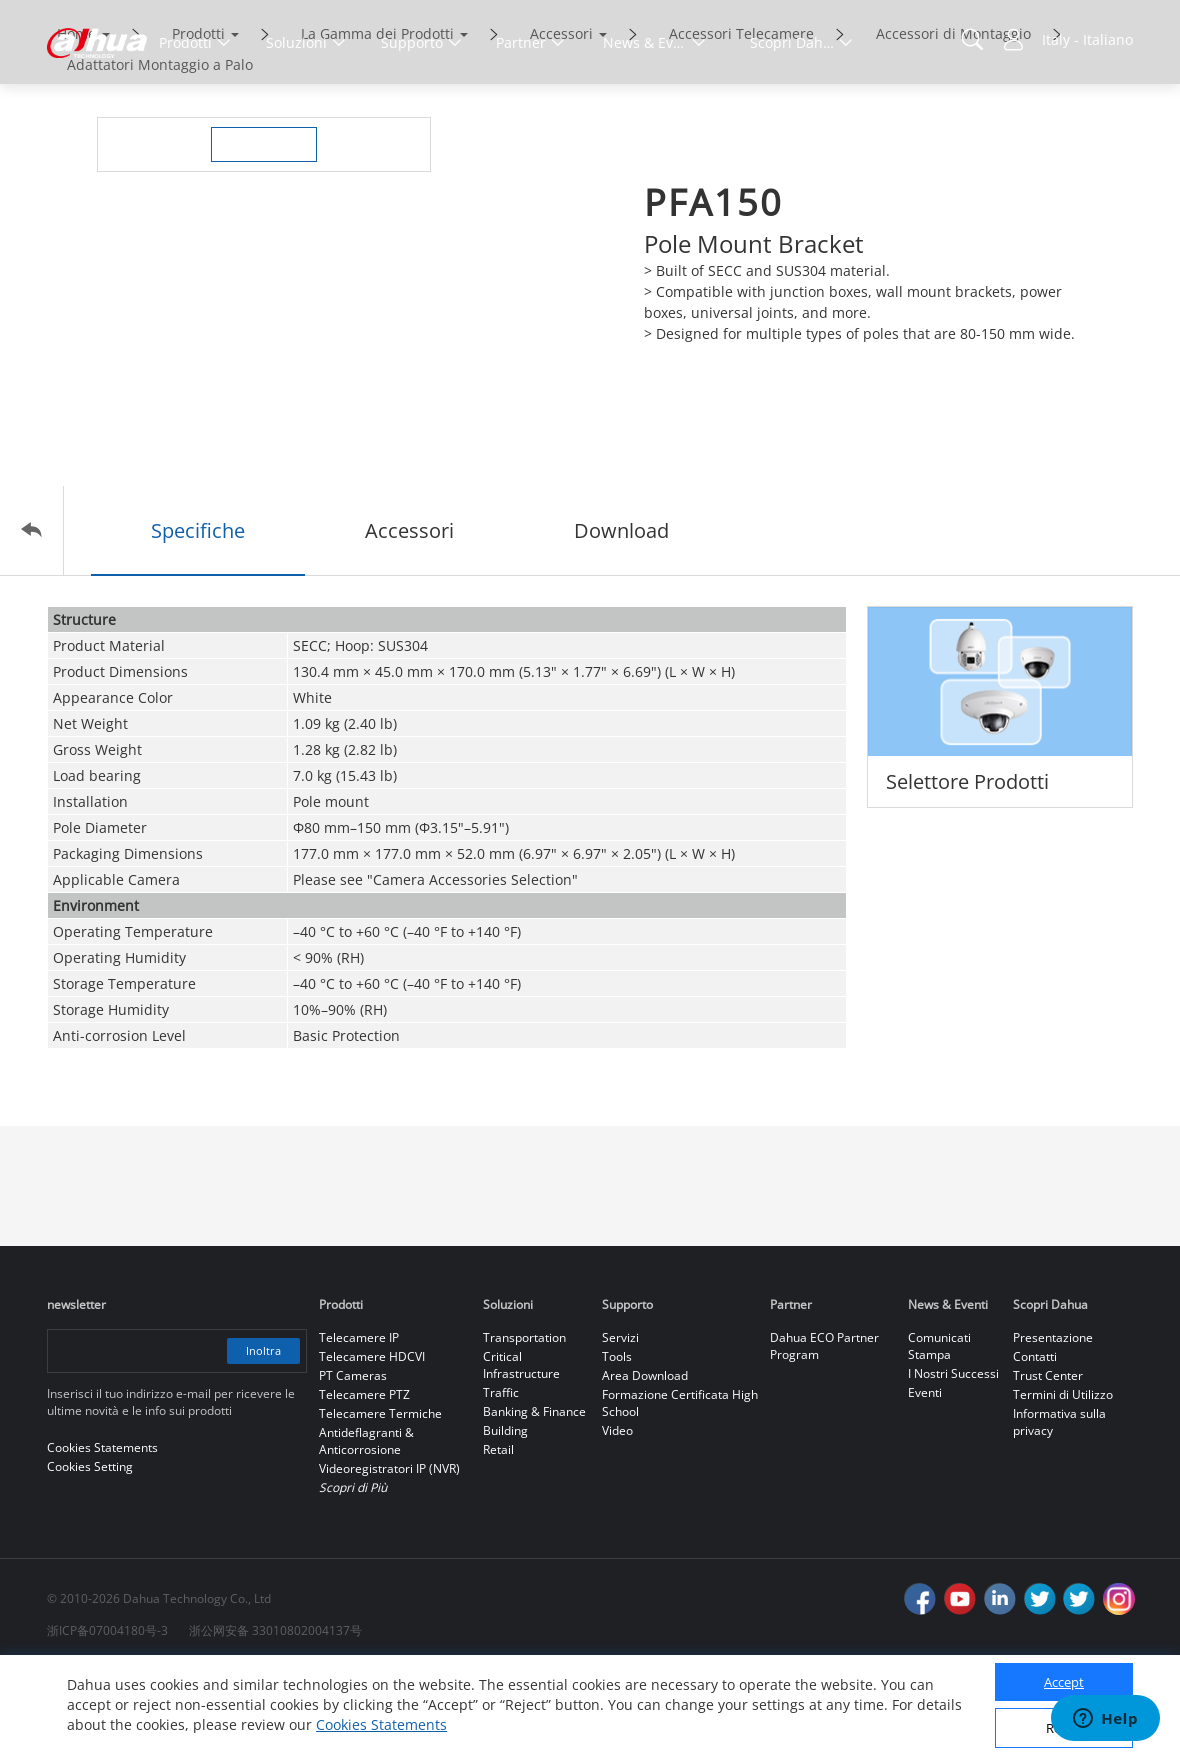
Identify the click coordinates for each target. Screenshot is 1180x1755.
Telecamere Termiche (380, 1497)
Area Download (645, 1459)
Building (505, 1514)
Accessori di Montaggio (953, 117)
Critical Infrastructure (521, 1449)
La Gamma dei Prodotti (377, 117)
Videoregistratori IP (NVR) (389, 1552)
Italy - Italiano (1087, 39)
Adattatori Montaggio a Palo (160, 148)
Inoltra (259, 1434)
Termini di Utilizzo (1063, 1478)
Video (617, 1514)
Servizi (620, 1421)
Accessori (561, 117)
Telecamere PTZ (364, 1478)
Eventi (925, 1476)
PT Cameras (353, 1459)
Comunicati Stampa (939, 1430)
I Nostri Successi (953, 1457)
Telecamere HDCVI (372, 1440)
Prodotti (198, 117)
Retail (498, 1533)
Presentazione (1053, 1421)
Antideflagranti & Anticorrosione (366, 1525)
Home (76, 117)
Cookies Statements (381, 1724)
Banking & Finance (534, 1495)
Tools (617, 1440)
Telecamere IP (359, 1421)
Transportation (524, 1421)
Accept (1064, 1682)
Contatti (1035, 1440)
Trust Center (1048, 1459)
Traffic (501, 1476)
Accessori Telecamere (741, 117)
